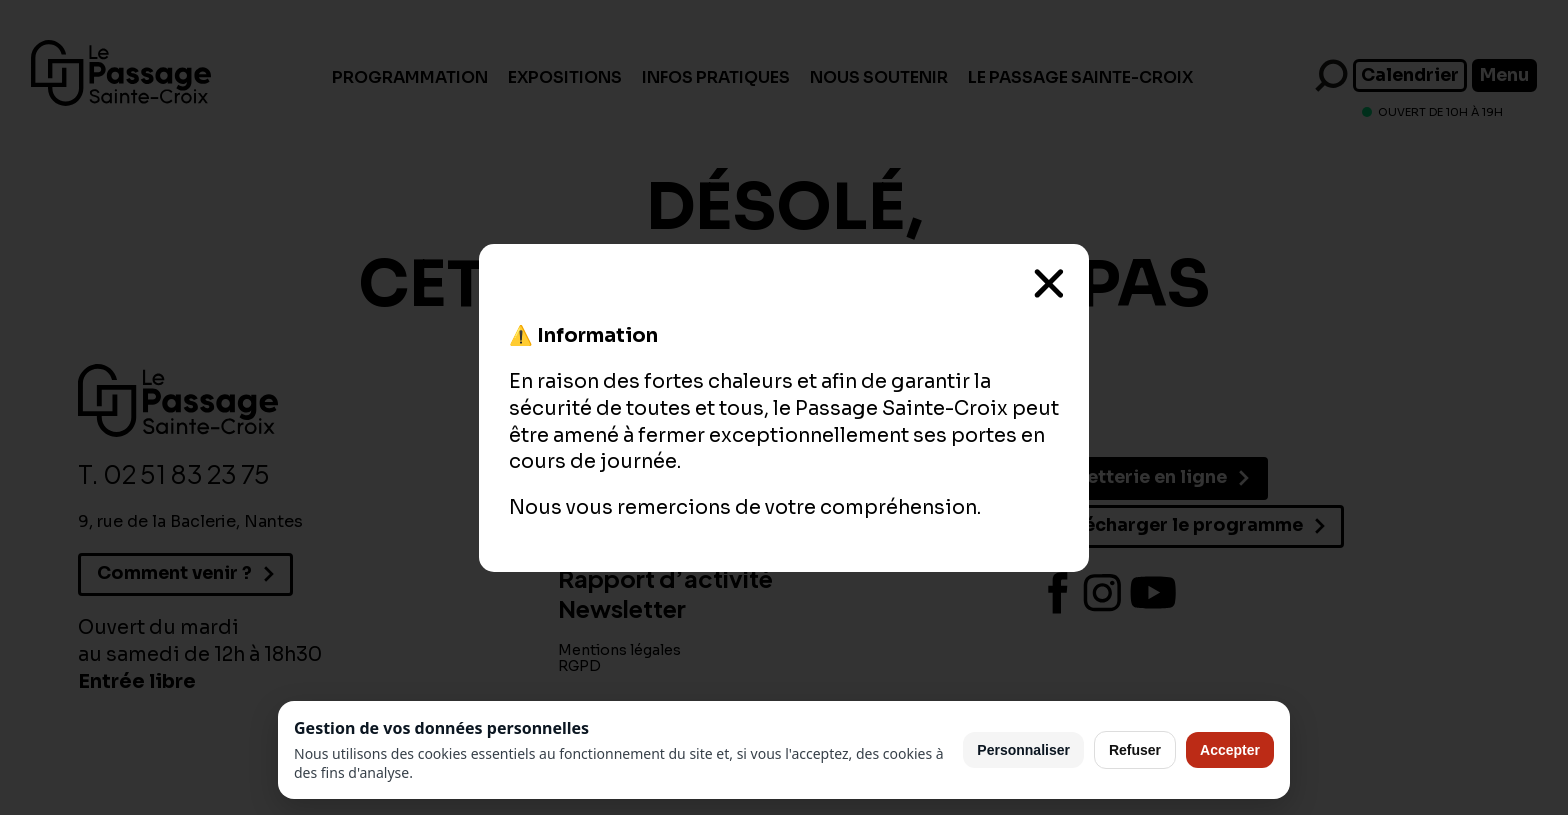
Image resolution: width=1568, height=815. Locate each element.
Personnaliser (1023, 750)
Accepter (1230, 750)
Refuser (1135, 750)
